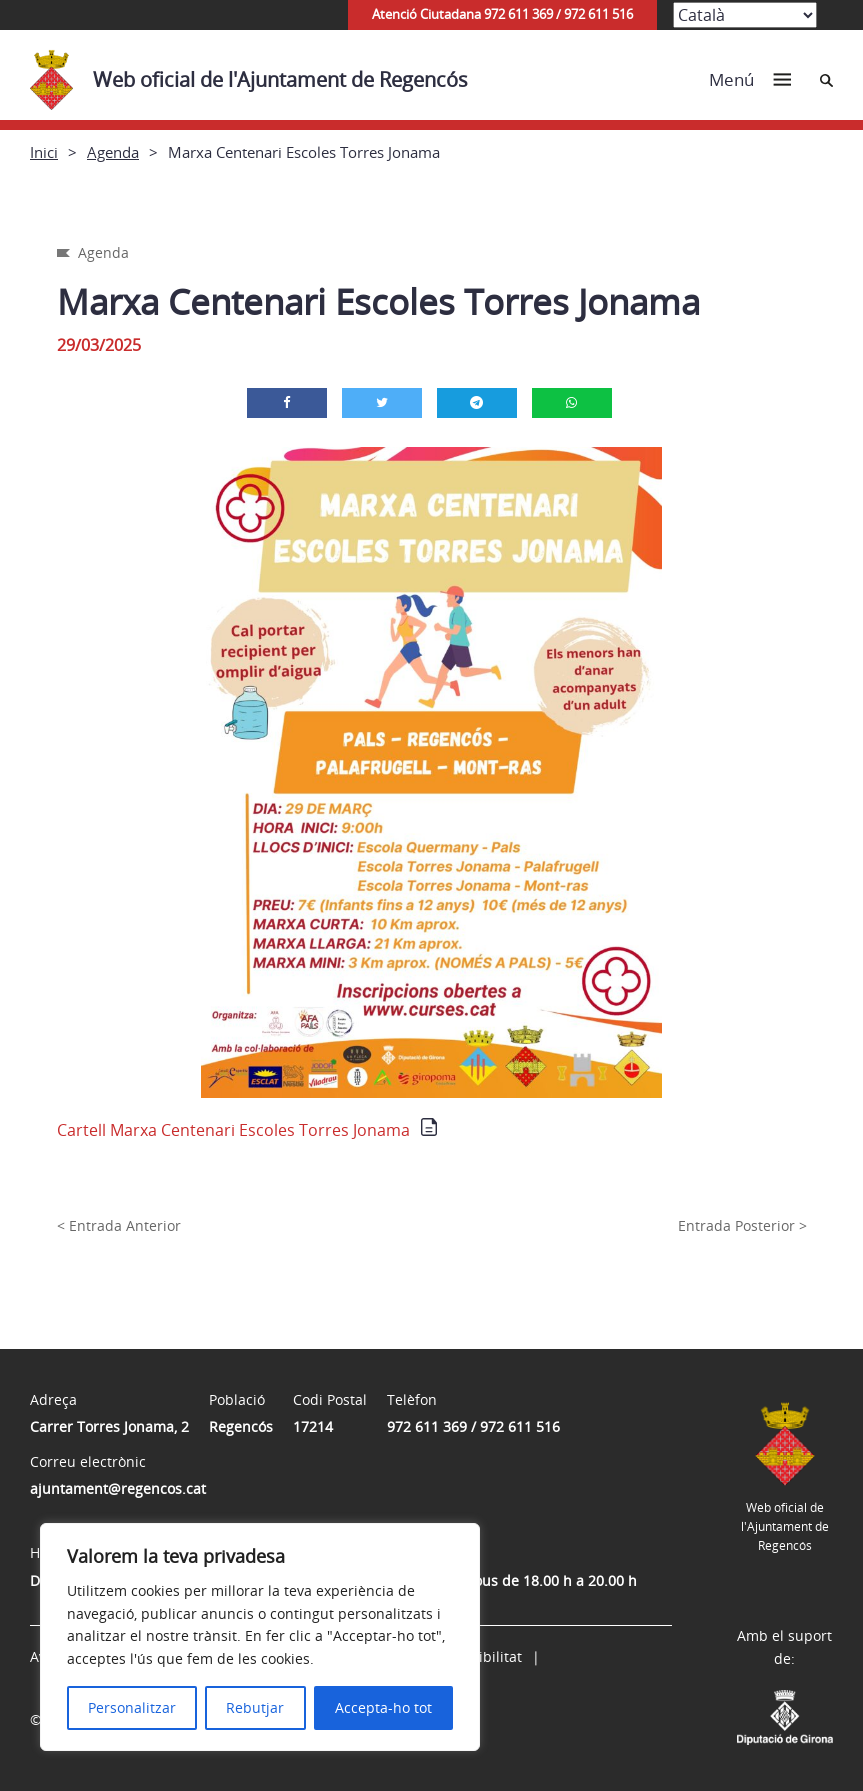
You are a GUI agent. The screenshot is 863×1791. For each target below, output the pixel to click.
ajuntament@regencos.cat (118, 1488)
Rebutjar (255, 1707)
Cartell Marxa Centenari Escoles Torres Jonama (233, 1130)
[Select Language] (745, 15)
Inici (44, 152)
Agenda (113, 152)
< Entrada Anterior (119, 1225)
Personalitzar (132, 1707)
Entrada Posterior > (742, 1225)
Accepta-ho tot (383, 1707)
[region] (260, 1637)
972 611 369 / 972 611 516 (473, 1426)
